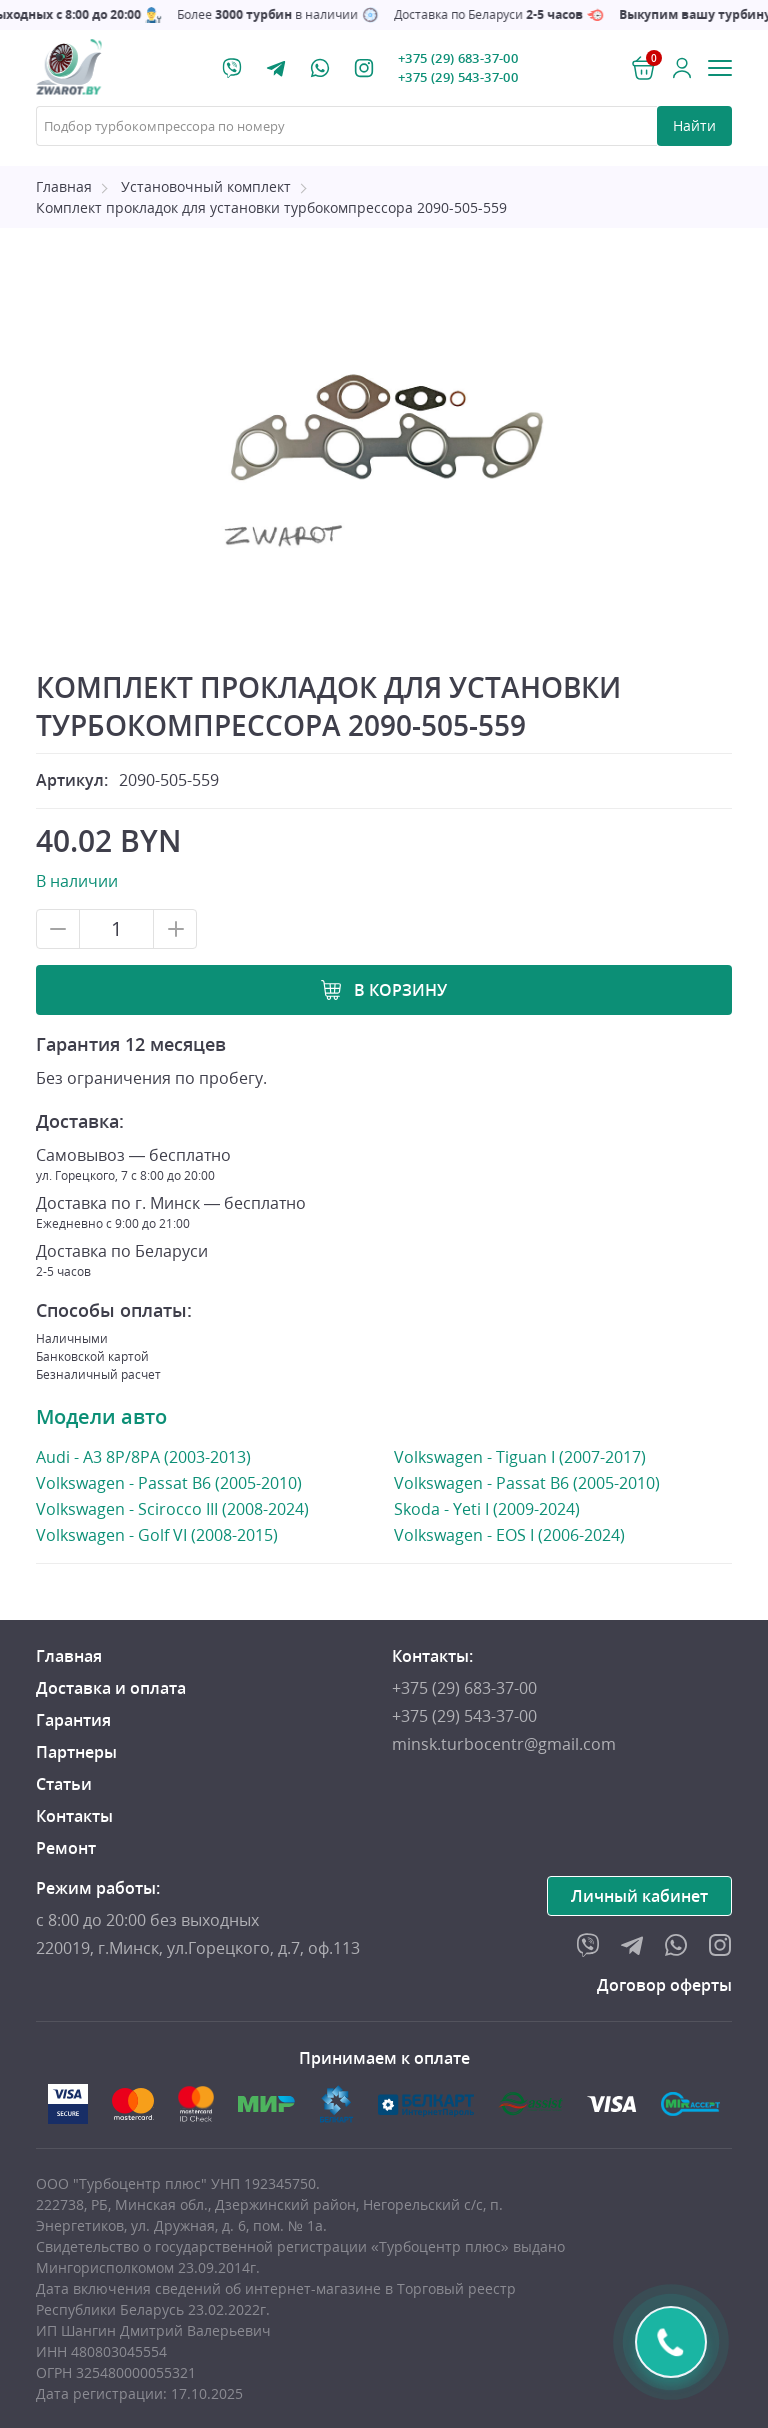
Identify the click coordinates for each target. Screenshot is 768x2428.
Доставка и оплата (111, 1688)
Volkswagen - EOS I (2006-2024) (509, 1535)
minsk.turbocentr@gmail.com (504, 1744)
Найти (694, 125)
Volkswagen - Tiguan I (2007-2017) (520, 1457)
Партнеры (76, 1752)
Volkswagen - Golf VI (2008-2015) (157, 1534)
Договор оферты (664, 1985)
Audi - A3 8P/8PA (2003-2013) (143, 1456)
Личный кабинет (639, 1896)
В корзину (400, 990)
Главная (64, 186)
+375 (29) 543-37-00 (458, 77)
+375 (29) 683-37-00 (458, 58)
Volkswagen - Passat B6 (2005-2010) (169, 1482)
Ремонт (66, 1848)
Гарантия (73, 1720)
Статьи (64, 1784)
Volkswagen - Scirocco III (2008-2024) (172, 1508)
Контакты (74, 1816)
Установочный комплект (206, 186)
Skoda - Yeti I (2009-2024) (487, 1509)
